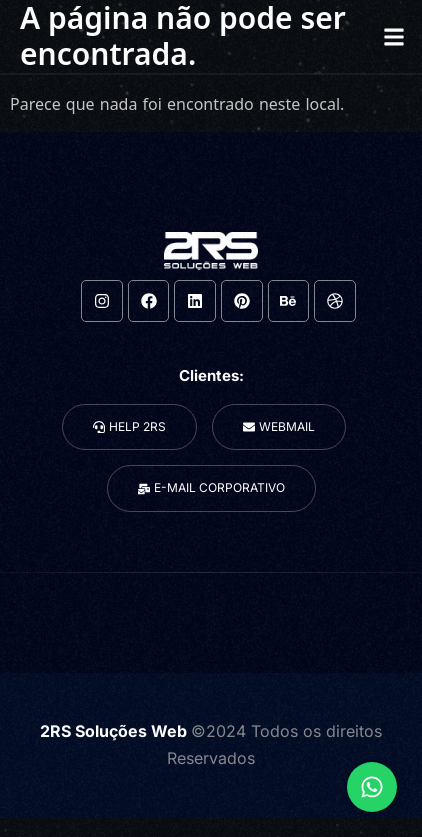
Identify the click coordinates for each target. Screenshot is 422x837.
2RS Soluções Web (115, 731)
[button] (393, 36)
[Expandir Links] (372, 787)
